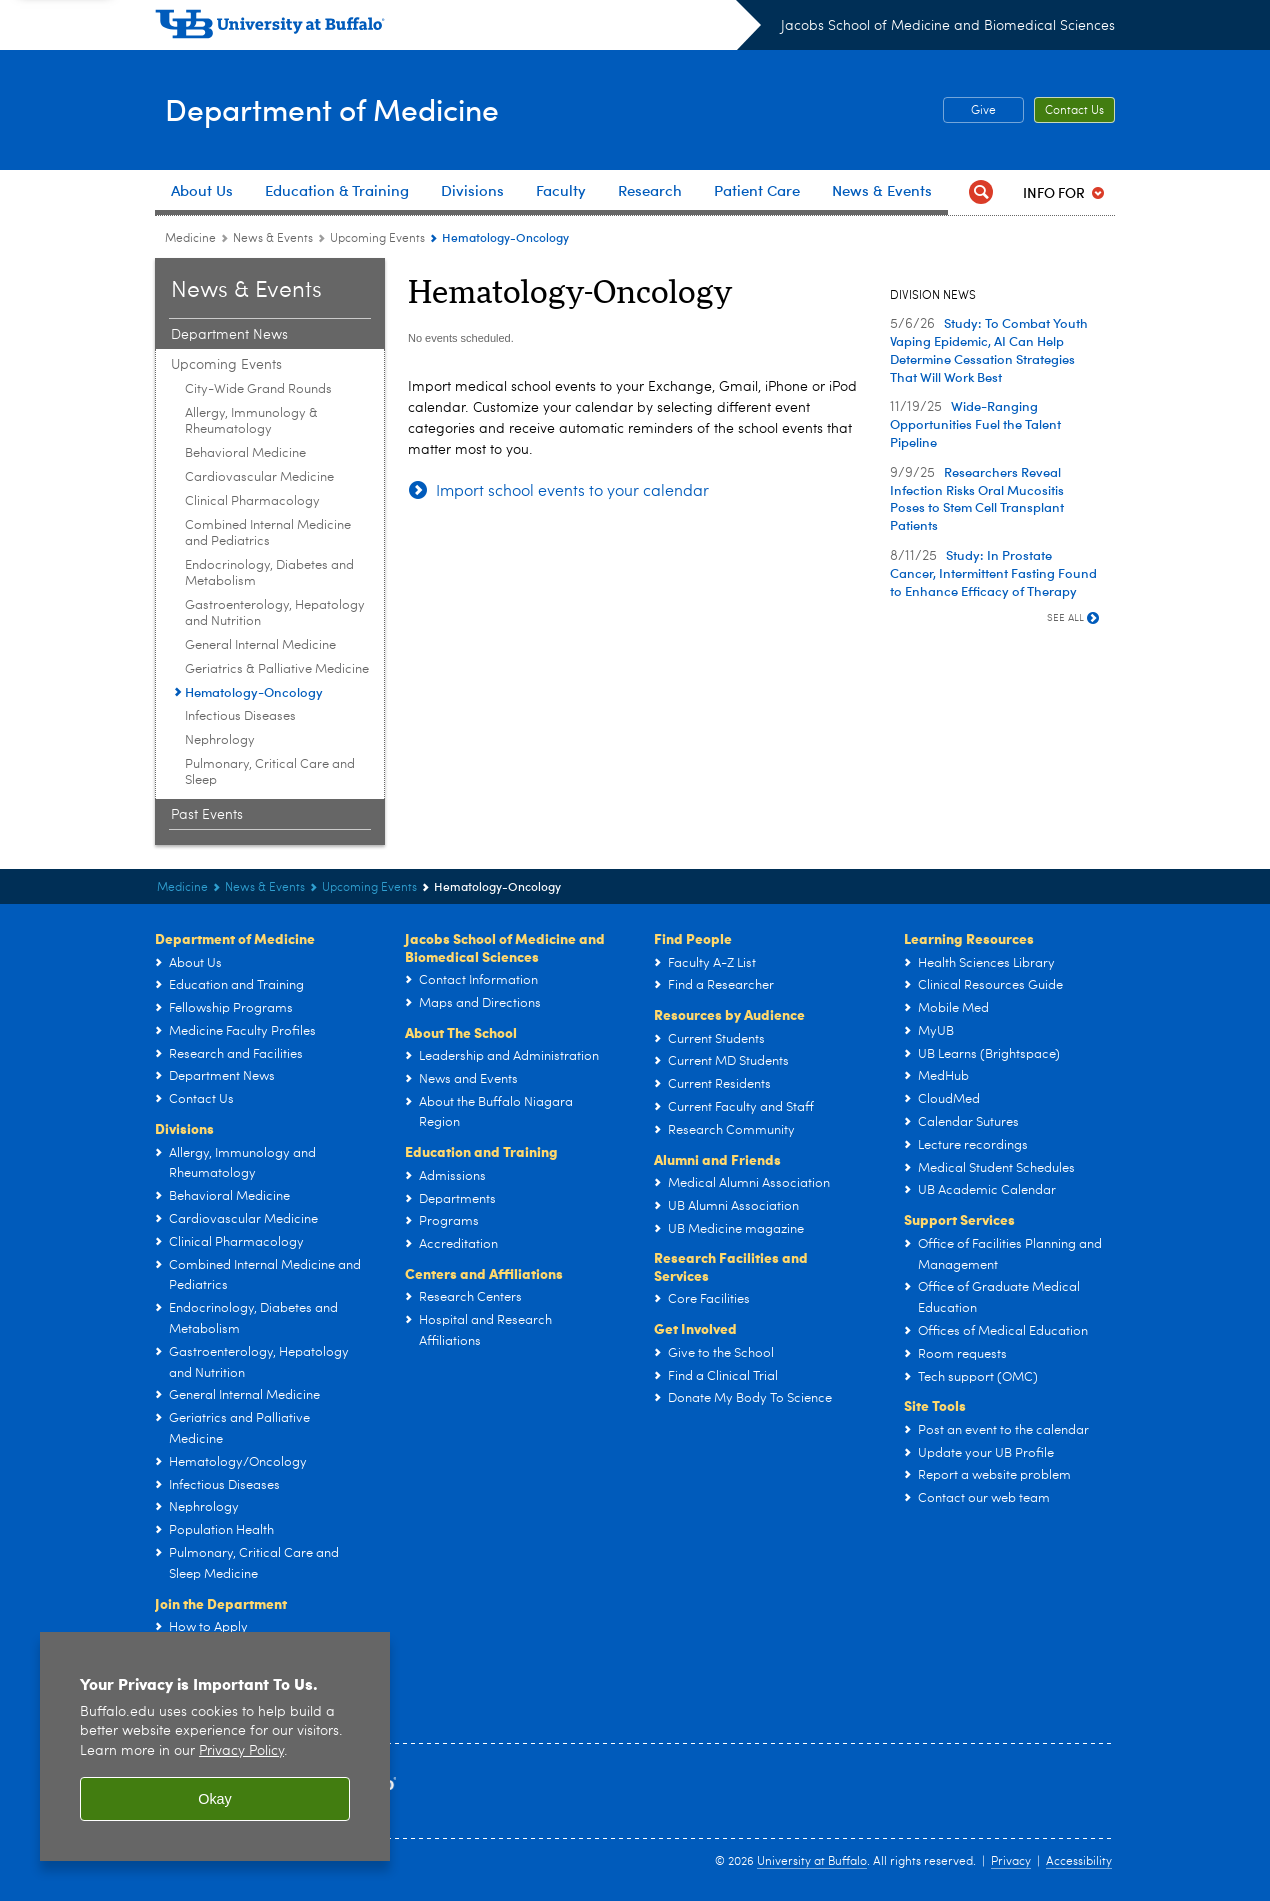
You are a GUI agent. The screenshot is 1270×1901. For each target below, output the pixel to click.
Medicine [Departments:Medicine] (190, 239)
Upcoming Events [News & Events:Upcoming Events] (377, 239)
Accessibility (1079, 1862)
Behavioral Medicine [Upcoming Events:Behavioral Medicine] (245, 453)
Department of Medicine (357, 108)
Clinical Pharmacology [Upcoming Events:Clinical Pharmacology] (252, 501)
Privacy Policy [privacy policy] (241, 1751)
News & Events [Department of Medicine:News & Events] (273, 239)
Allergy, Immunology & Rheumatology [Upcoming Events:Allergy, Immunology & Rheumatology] (251, 421)
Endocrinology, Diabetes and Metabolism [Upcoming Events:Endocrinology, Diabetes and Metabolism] (269, 573)
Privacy (1011, 1862)
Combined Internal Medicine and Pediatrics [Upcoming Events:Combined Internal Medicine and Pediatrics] (268, 533)
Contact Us (1074, 111)
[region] (215, 1746)
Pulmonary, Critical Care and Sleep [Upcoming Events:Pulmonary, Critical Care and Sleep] (270, 772)
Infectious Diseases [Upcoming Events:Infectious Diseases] (240, 716)
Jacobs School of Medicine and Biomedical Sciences (948, 26)
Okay (215, 1799)
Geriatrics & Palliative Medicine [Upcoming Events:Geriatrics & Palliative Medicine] (277, 669)
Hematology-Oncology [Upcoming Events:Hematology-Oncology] (254, 691)
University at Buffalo (812, 1862)
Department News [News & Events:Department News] (229, 335)
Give (983, 111)
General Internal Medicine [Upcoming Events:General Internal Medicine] (260, 645)
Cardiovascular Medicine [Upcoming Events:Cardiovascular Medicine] (259, 477)
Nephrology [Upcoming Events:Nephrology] (220, 740)
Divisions (184, 1128)
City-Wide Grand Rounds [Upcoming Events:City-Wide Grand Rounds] (258, 389)
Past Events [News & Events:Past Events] (207, 815)
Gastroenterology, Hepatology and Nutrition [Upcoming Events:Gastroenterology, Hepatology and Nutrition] (275, 613)
